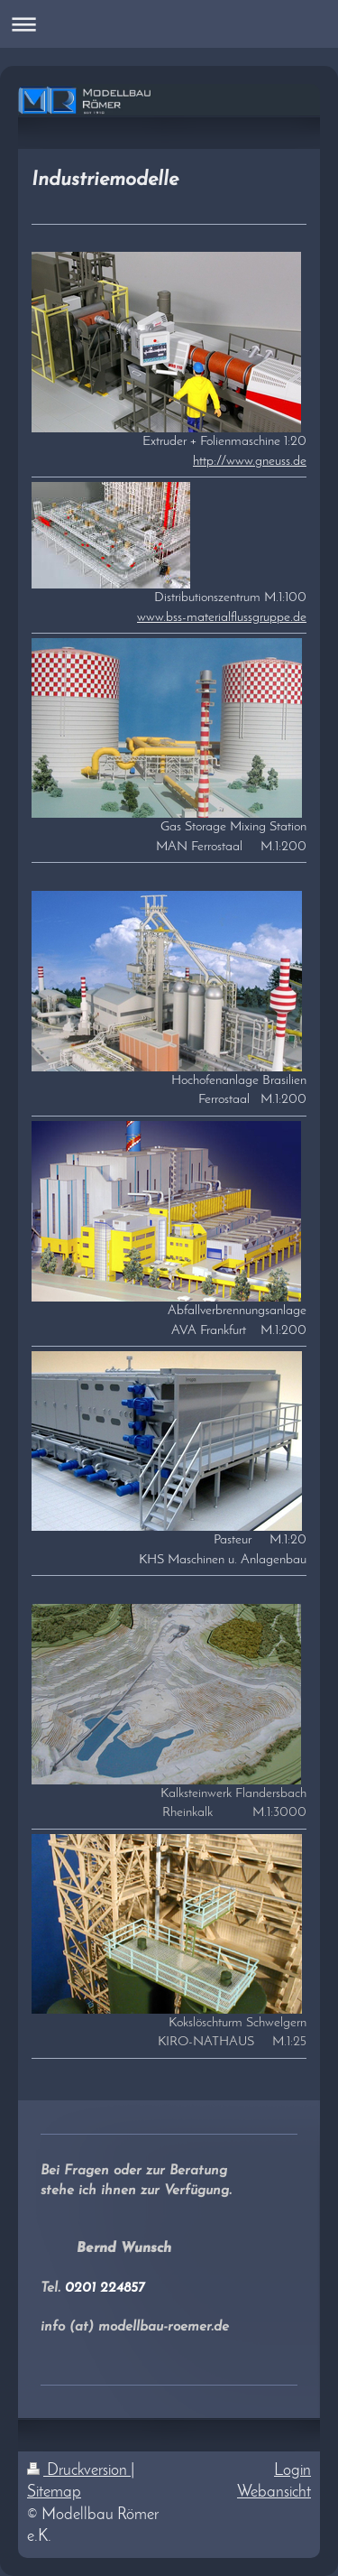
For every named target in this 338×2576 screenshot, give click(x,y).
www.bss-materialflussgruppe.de (221, 617)
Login (292, 2471)
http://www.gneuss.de (249, 461)
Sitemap (54, 2492)
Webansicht (274, 2492)
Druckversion (79, 2471)
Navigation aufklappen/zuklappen (169, 24)
